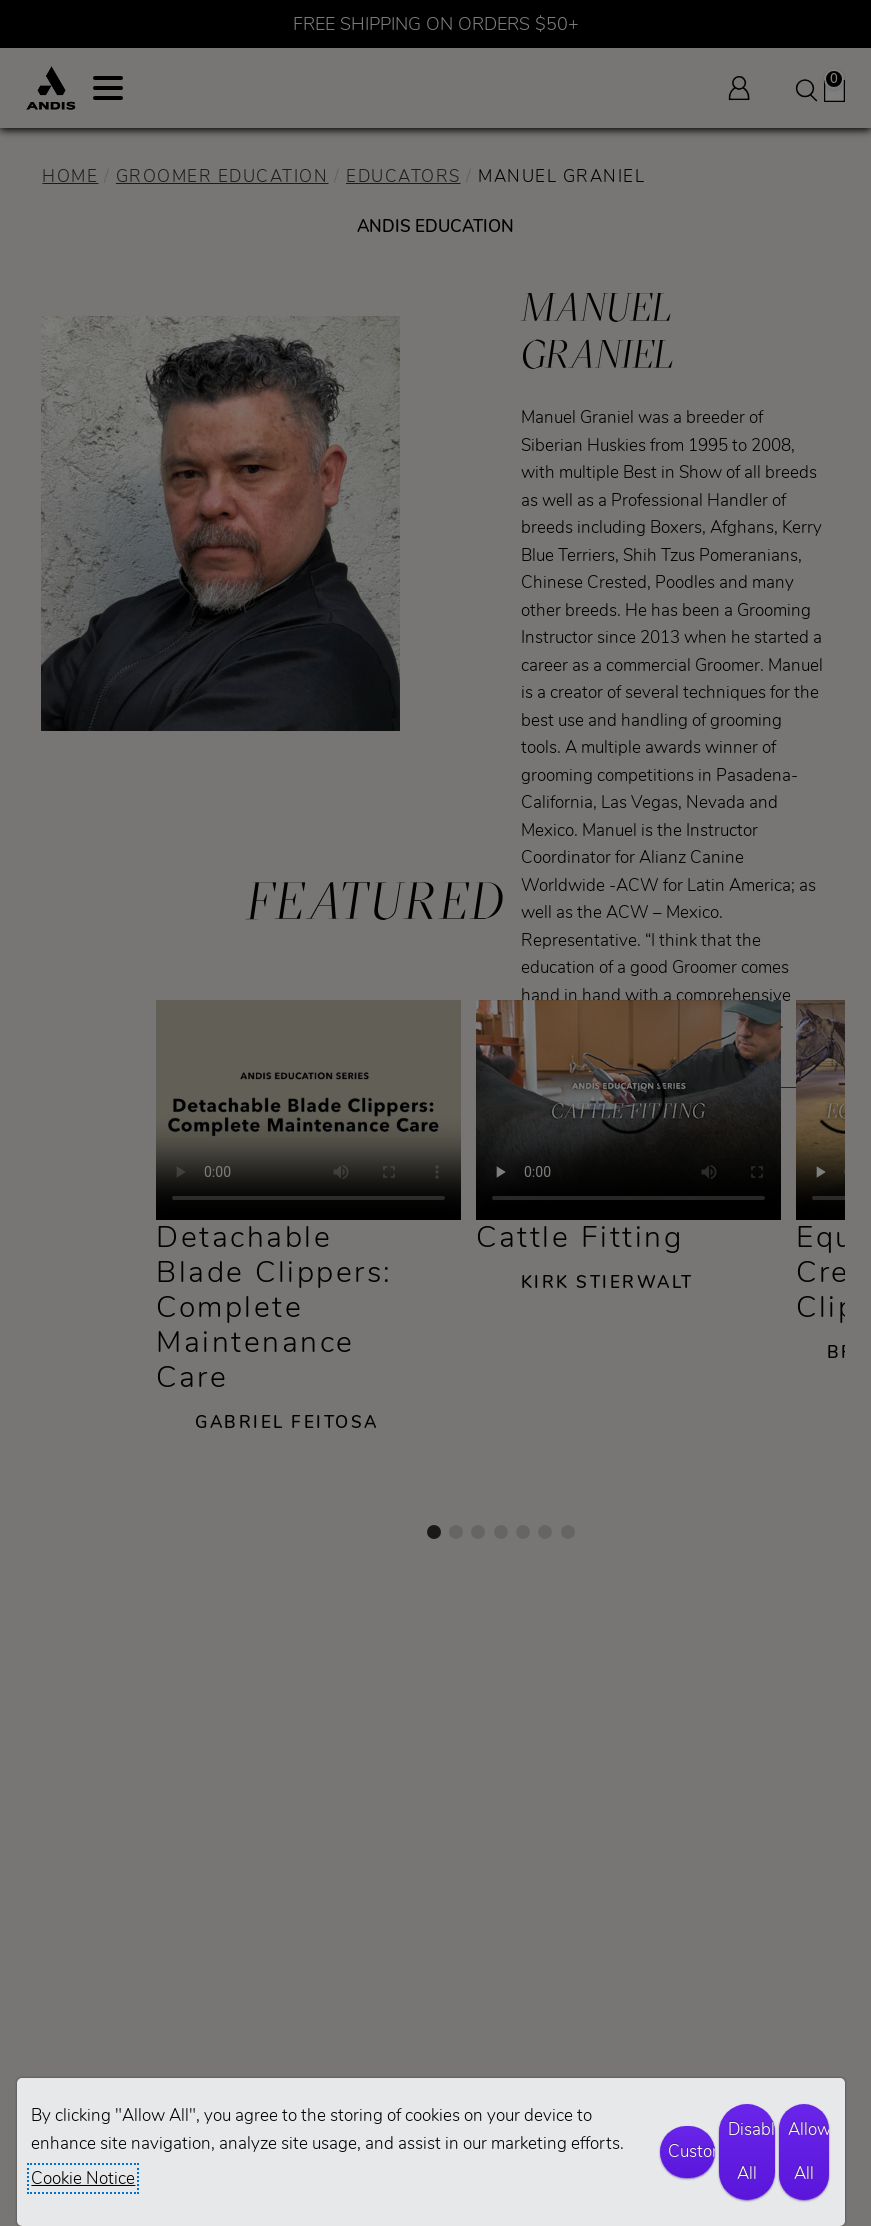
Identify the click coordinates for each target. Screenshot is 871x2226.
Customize (691, 2151)
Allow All (808, 2151)
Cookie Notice (83, 2178)
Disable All (751, 2151)
